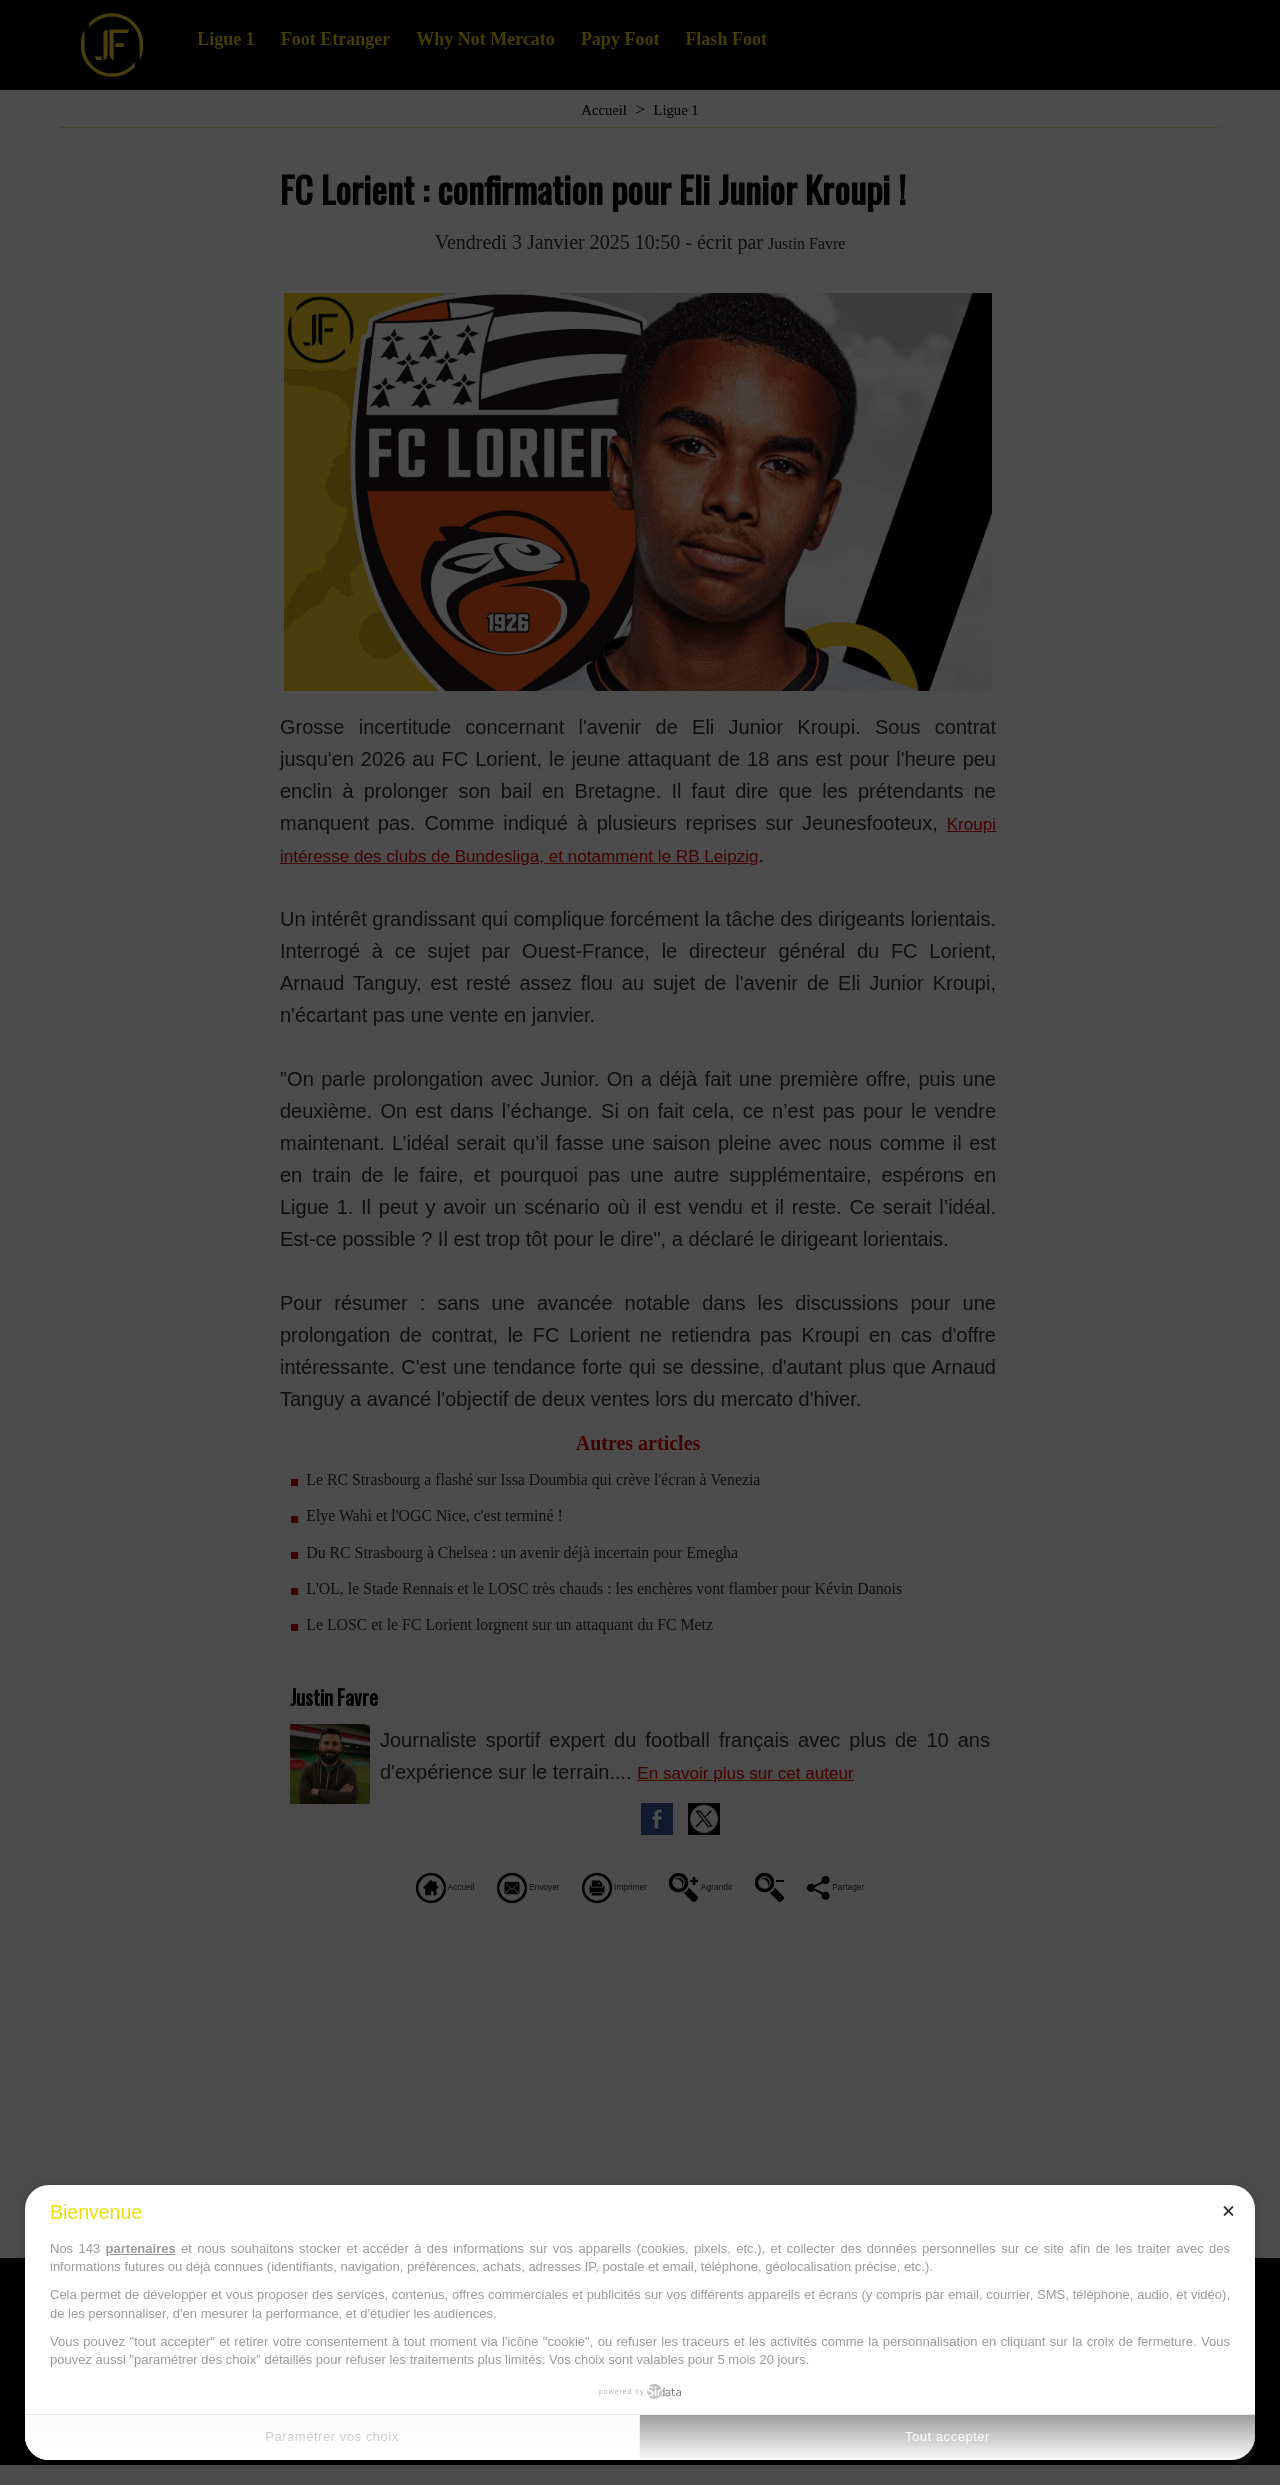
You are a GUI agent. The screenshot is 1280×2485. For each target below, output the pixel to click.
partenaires (141, 2248)
